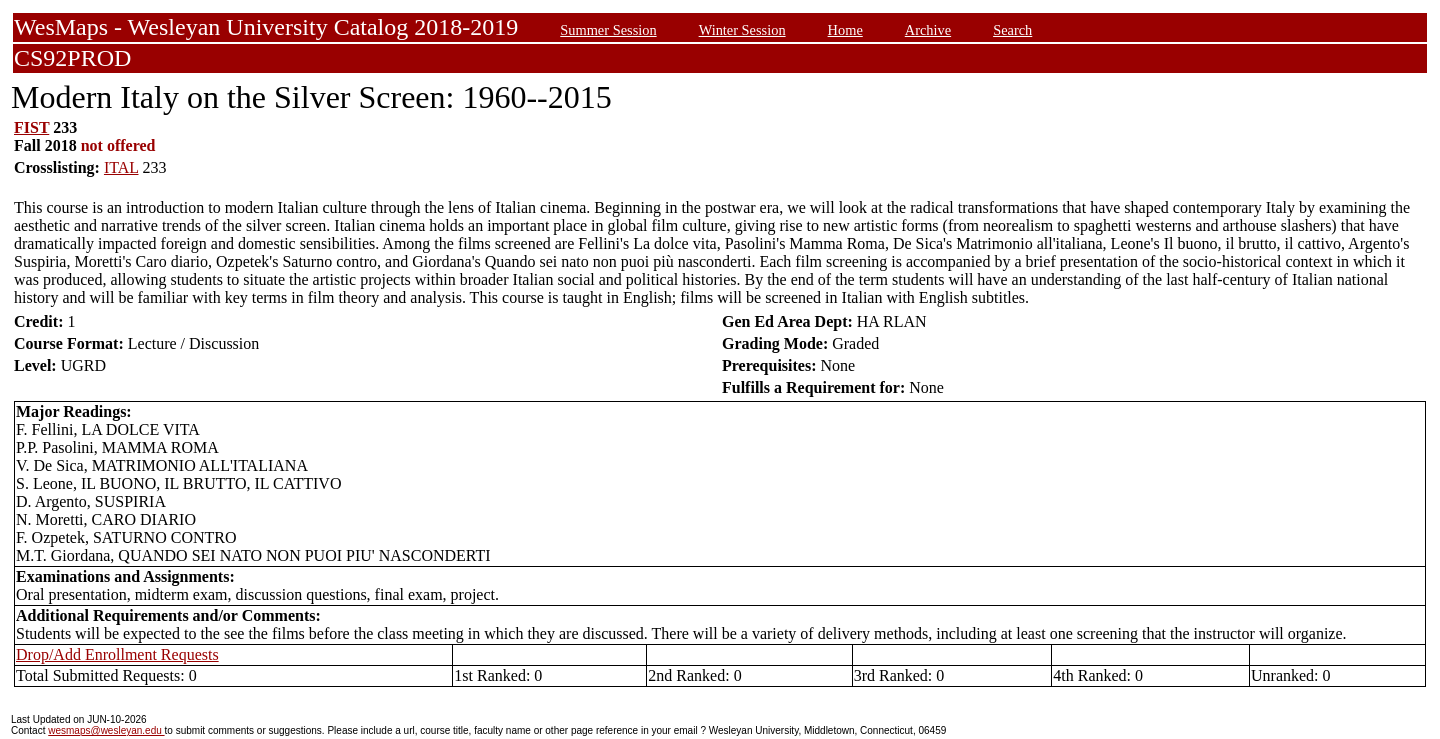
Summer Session (608, 30)
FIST (31, 127)
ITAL (121, 167)
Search (1012, 30)
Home (845, 30)
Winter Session (742, 30)
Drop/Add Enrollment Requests (117, 654)
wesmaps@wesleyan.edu (106, 730)
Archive (928, 30)
